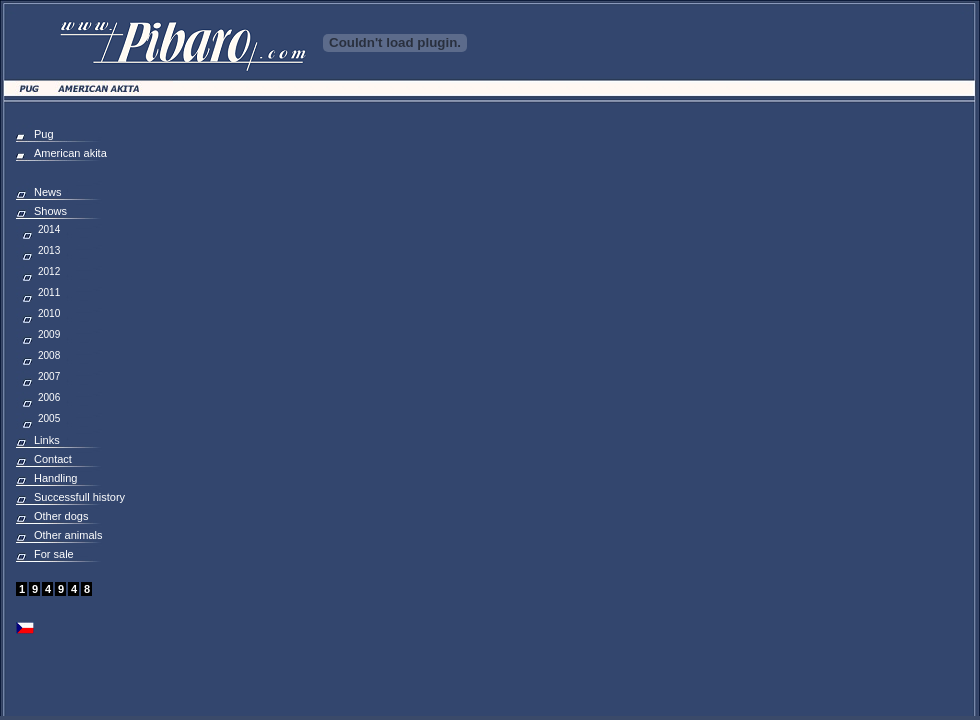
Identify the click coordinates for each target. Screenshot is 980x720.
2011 (49, 292)
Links (47, 440)
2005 (49, 418)
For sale (54, 554)
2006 (49, 397)
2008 (49, 355)
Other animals (68, 535)
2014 (49, 229)
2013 (49, 250)
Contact (53, 459)
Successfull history (79, 497)
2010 (49, 313)
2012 (49, 271)
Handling (55, 478)
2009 (49, 334)
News (48, 192)
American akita (70, 153)
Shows (50, 211)
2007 (49, 376)
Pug (44, 134)
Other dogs (61, 516)
